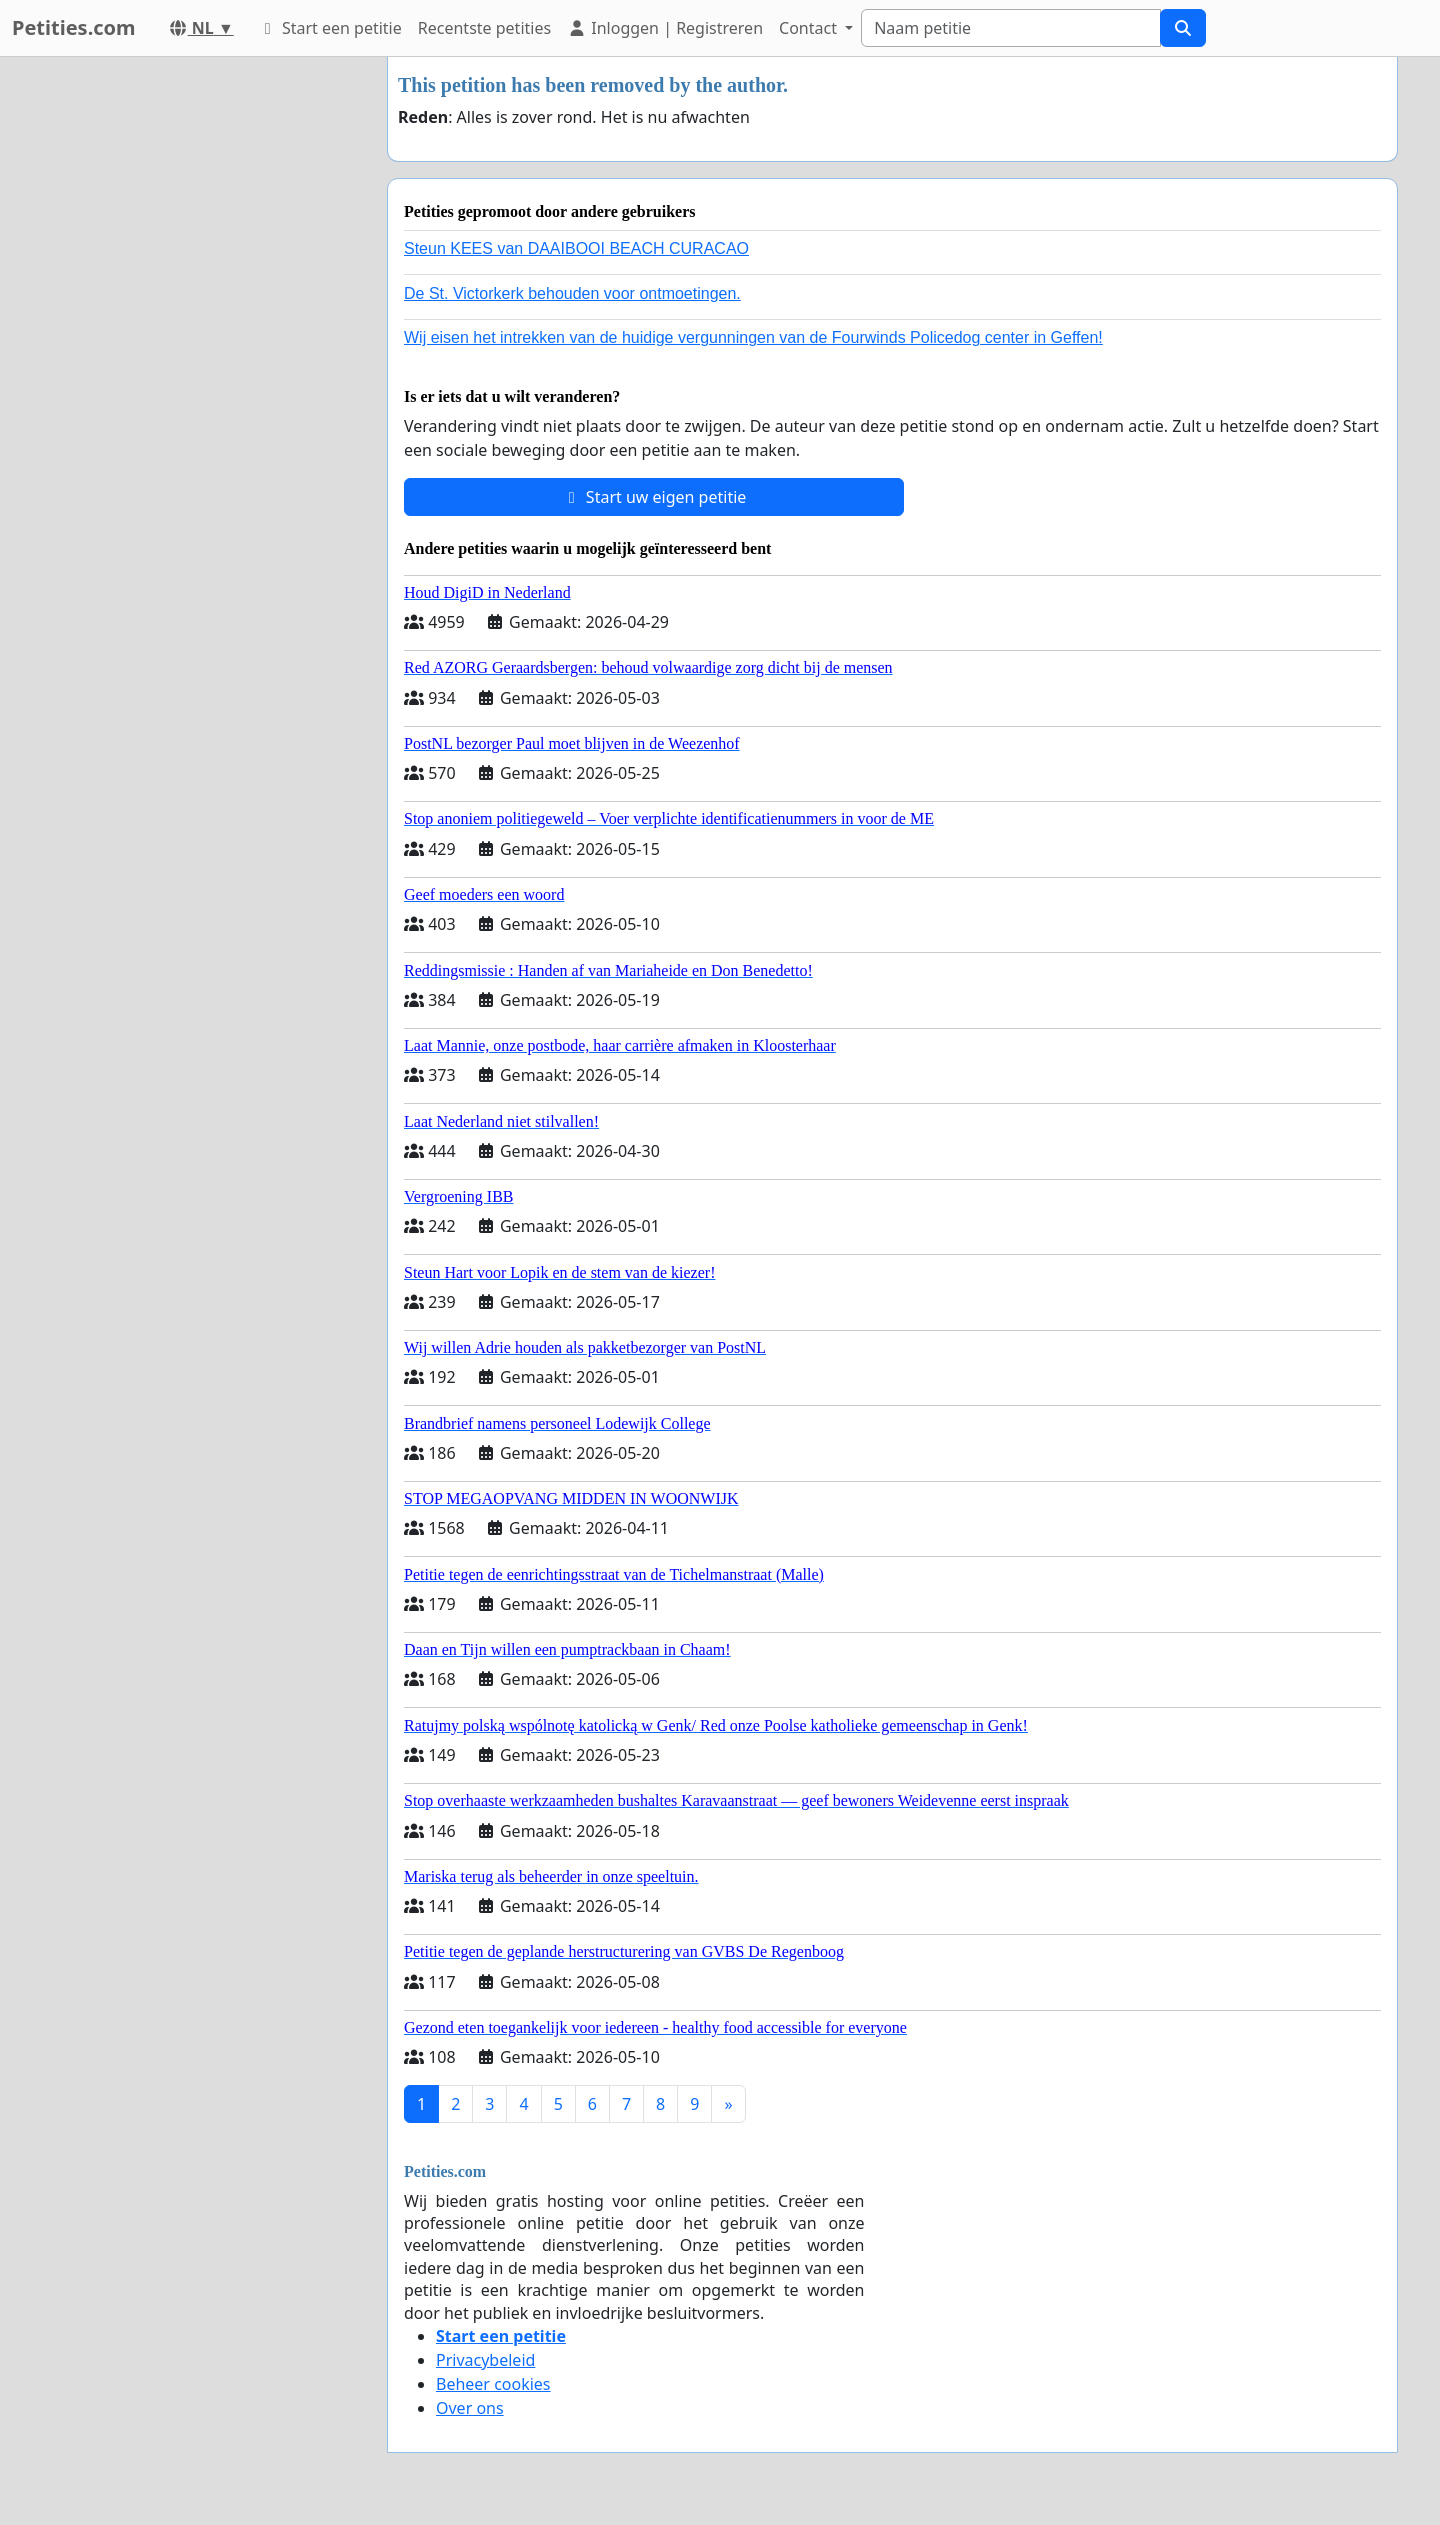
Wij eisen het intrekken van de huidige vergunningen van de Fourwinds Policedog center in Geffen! (753, 337)
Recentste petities (484, 28)
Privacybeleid (485, 2360)
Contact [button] (810, 28)
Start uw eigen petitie (654, 497)
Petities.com (74, 27)
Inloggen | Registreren (665, 28)
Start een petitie (330, 28)
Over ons (470, 2408)
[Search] (1011, 28)
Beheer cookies (493, 2384)
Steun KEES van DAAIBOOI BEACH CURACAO (576, 248)
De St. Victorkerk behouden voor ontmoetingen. (572, 293)
